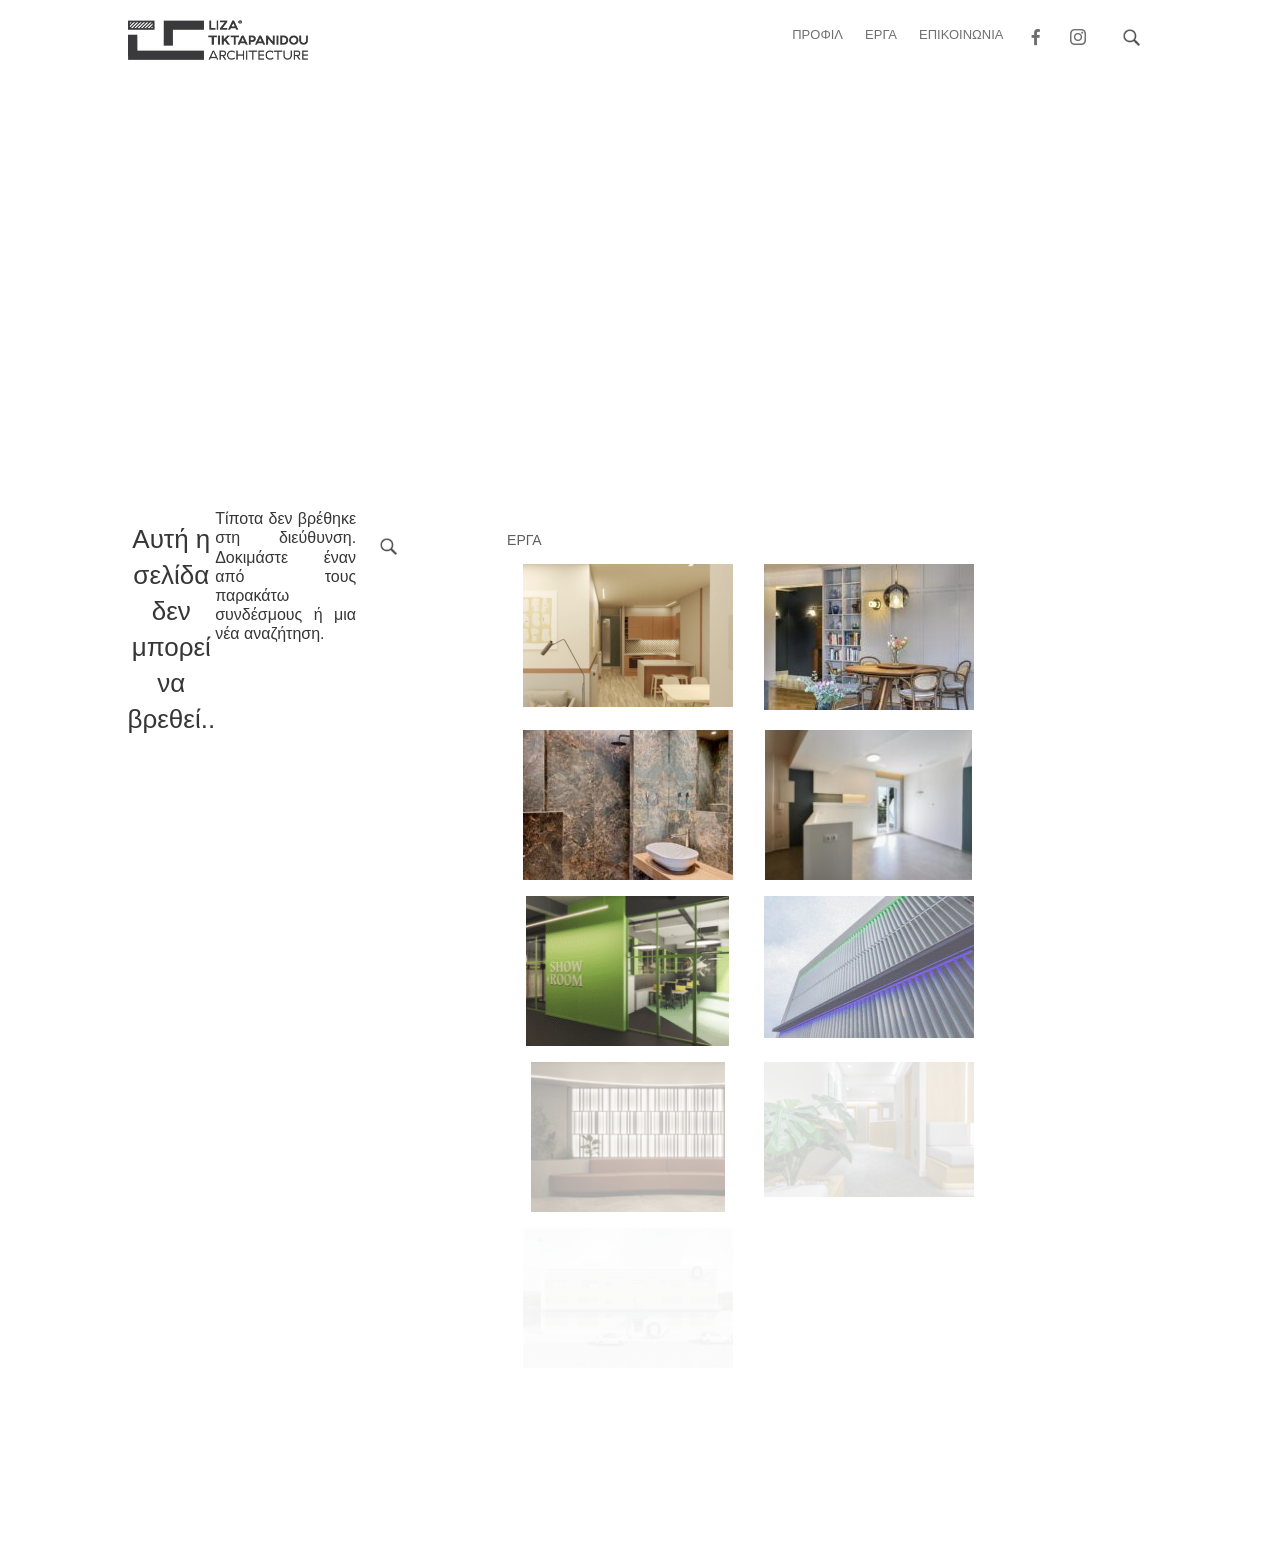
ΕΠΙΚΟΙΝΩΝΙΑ (961, 34)
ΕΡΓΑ (881, 34)
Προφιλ (817, 34)
